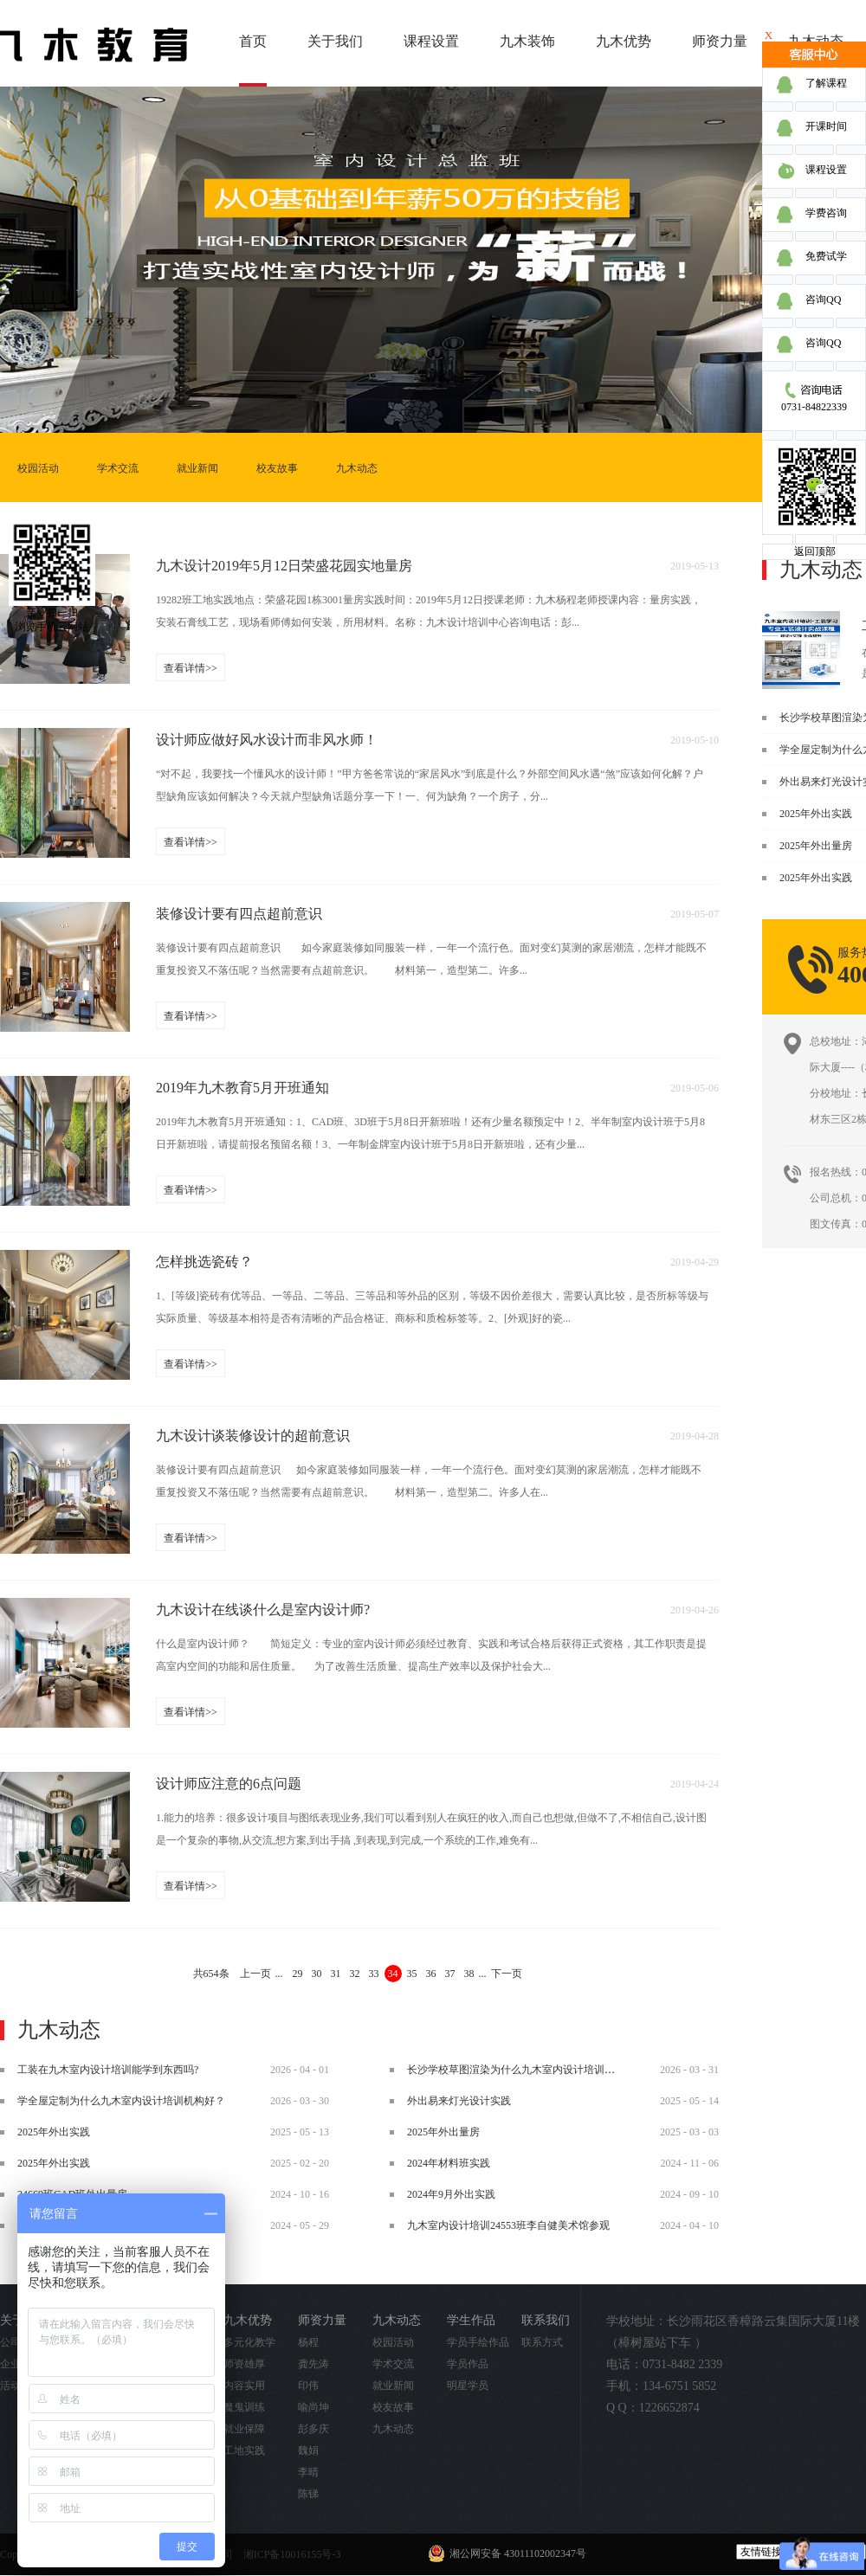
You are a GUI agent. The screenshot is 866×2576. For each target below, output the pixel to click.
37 (450, 1973)
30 (317, 1973)
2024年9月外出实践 (451, 2194)
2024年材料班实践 (448, 2163)
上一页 (255, 1973)
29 (298, 1973)
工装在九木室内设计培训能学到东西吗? (107, 2070)
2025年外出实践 (815, 814)
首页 (253, 41)
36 (431, 1973)
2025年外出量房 (815, 846)
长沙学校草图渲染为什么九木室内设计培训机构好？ (526, 2070)
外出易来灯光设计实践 (459, 2101)
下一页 (506, 1973)
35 (412, 1973)
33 (374, 1973)
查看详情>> (190, 668)
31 (336, 1973)
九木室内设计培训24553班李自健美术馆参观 (508, 2225)
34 (393, 1973)
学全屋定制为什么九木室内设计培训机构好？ (121, 2101)
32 (355, 1973)
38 (469, 1973)
